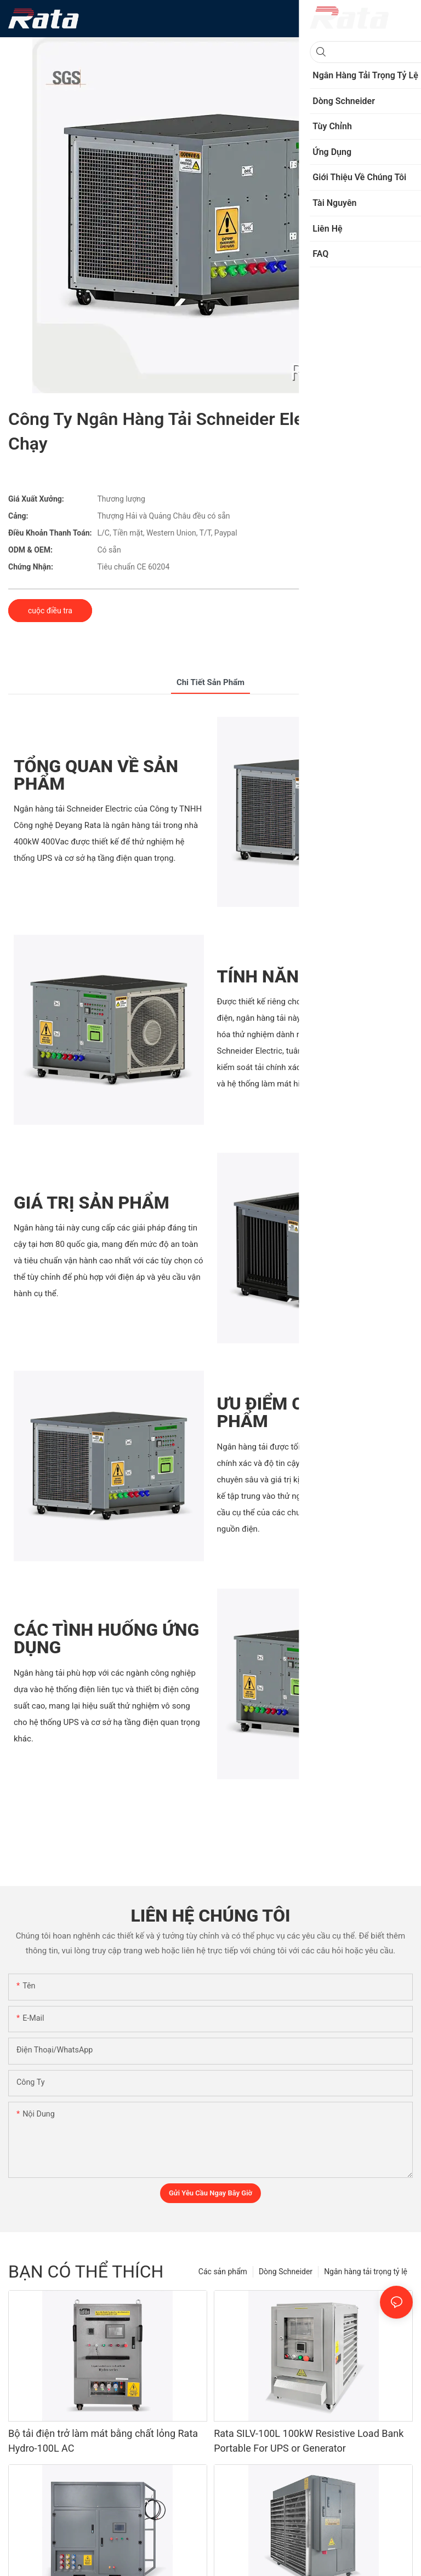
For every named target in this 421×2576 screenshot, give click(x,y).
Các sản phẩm (222, 2271)
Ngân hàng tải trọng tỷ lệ (365, 2271)
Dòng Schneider (285, 2271)
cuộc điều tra (50, 610)
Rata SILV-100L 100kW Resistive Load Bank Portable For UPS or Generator (308, 2441)
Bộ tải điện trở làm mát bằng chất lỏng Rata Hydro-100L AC (103, 2441)
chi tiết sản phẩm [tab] (210, 682)
